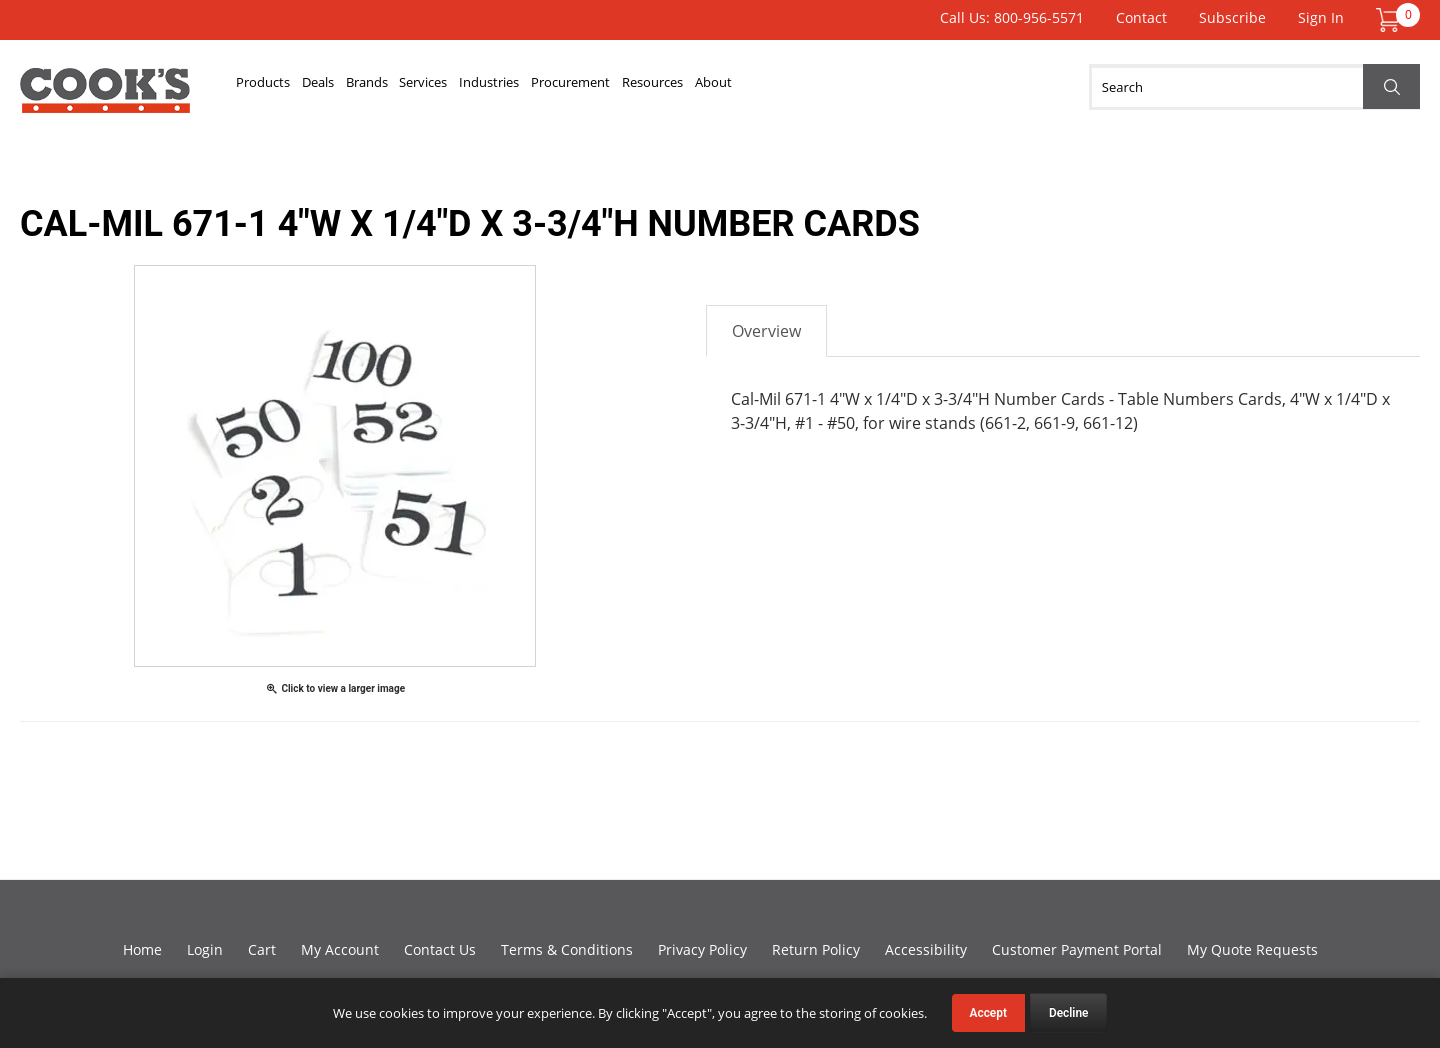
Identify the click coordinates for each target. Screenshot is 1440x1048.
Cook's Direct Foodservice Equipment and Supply (105, 98)
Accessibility (926, 949)
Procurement (748, 87)
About (961, 87)
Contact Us (440, 949)
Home (142, 949)
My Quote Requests (1252, 949)
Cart (262, 949)
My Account (340, 949)
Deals (365, 87)
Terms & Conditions (567, 949)
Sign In (1321, 17)
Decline (1069, 1013)
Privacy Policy (702, 949)
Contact (1141, 17)
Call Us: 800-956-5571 (1012, 17)
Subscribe (1232, 17)
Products (279, 87)
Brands (443, 87)
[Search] (1254, 87)
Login (205, 949)
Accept (988, 1013)
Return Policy (816, 949)
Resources (868, 87)
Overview (766, 331)
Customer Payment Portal (1077, 949)
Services (531, 87)
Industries (630, 87)
